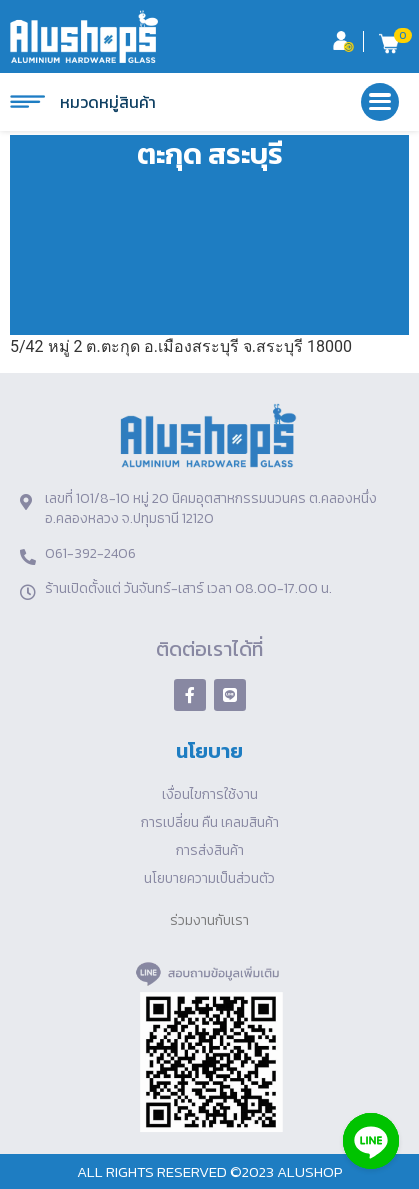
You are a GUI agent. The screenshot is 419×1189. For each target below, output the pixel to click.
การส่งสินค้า (210, 850)
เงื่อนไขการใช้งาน (210, 794)
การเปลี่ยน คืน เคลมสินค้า (210, 822)
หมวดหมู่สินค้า (83, 102)
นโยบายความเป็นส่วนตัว (209, 878)
